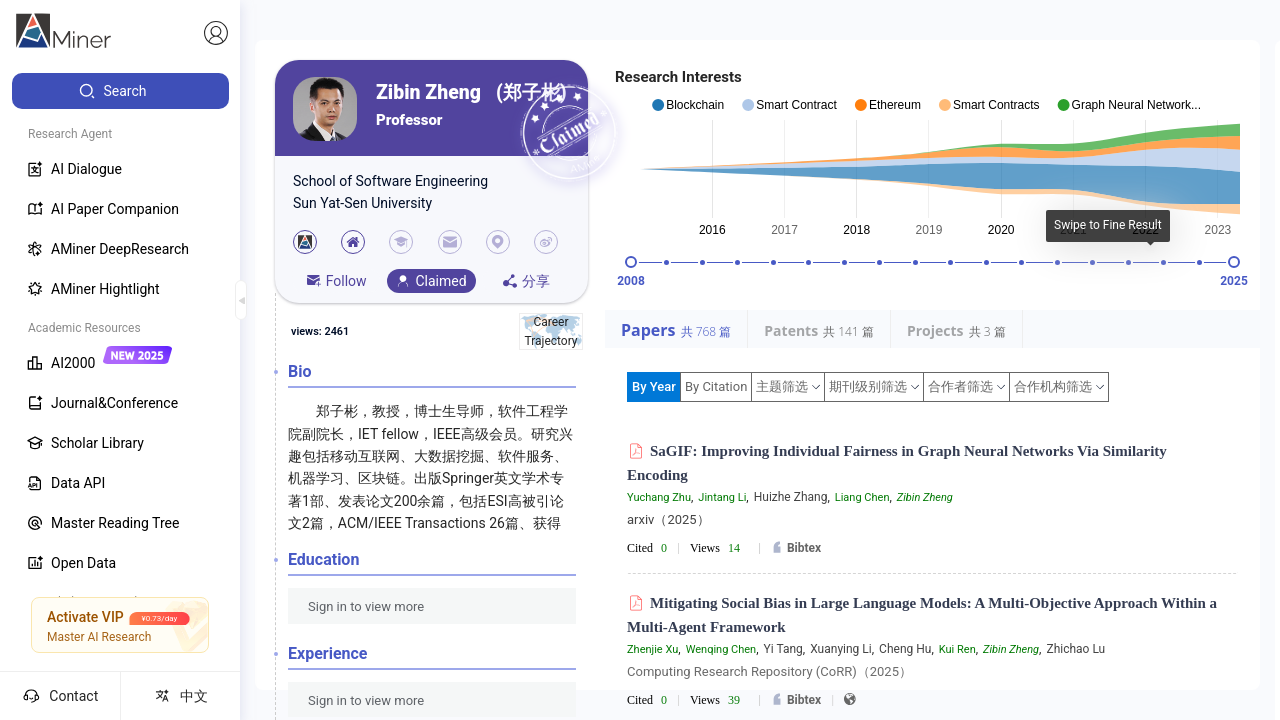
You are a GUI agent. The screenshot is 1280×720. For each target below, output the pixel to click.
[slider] (631, 262)
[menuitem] (120, 91)
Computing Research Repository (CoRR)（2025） (769, 671)
